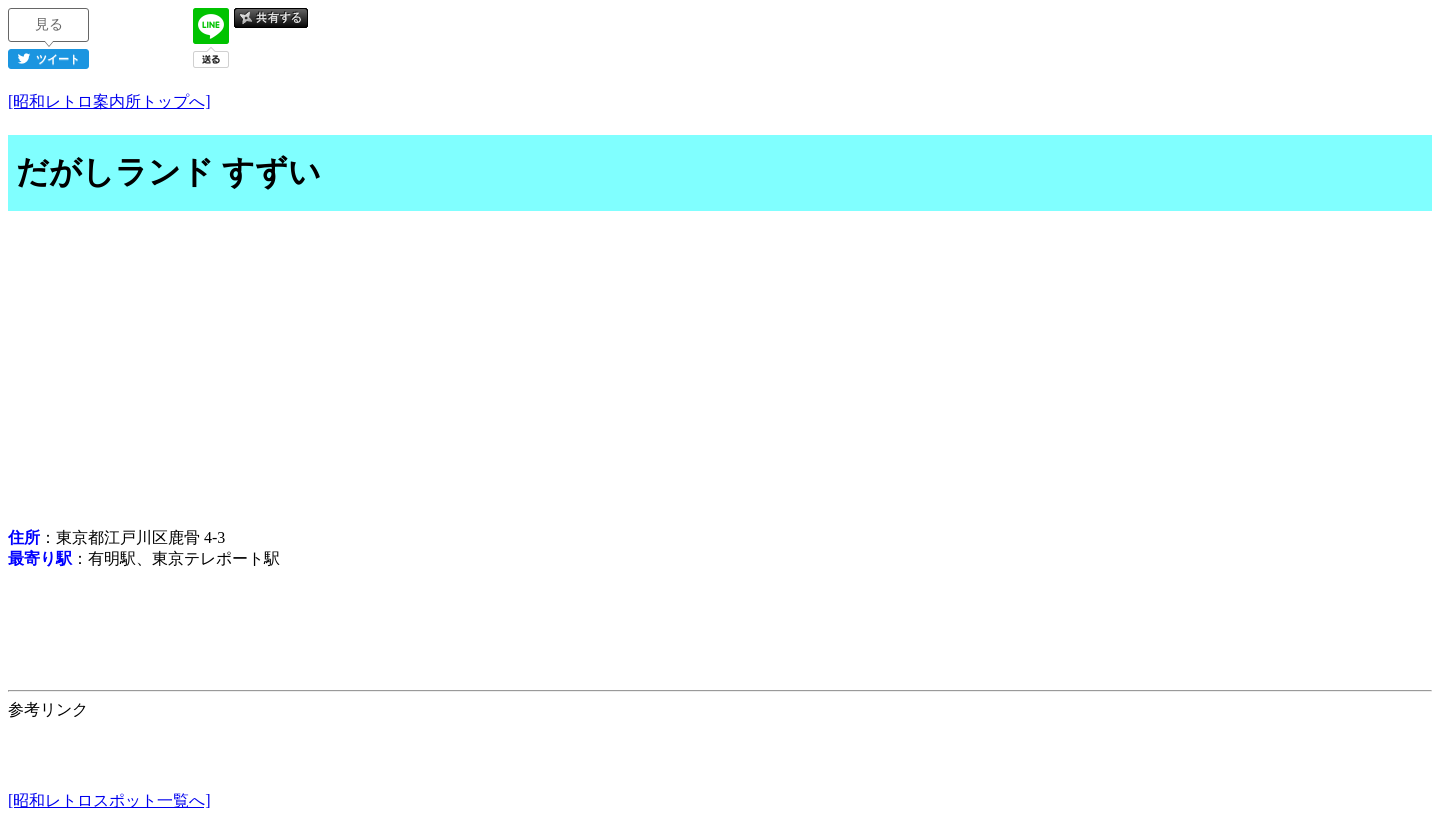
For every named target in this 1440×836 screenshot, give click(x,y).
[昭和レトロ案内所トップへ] (109, 101)
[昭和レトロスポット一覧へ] (109, 800)
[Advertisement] (720, 372)
